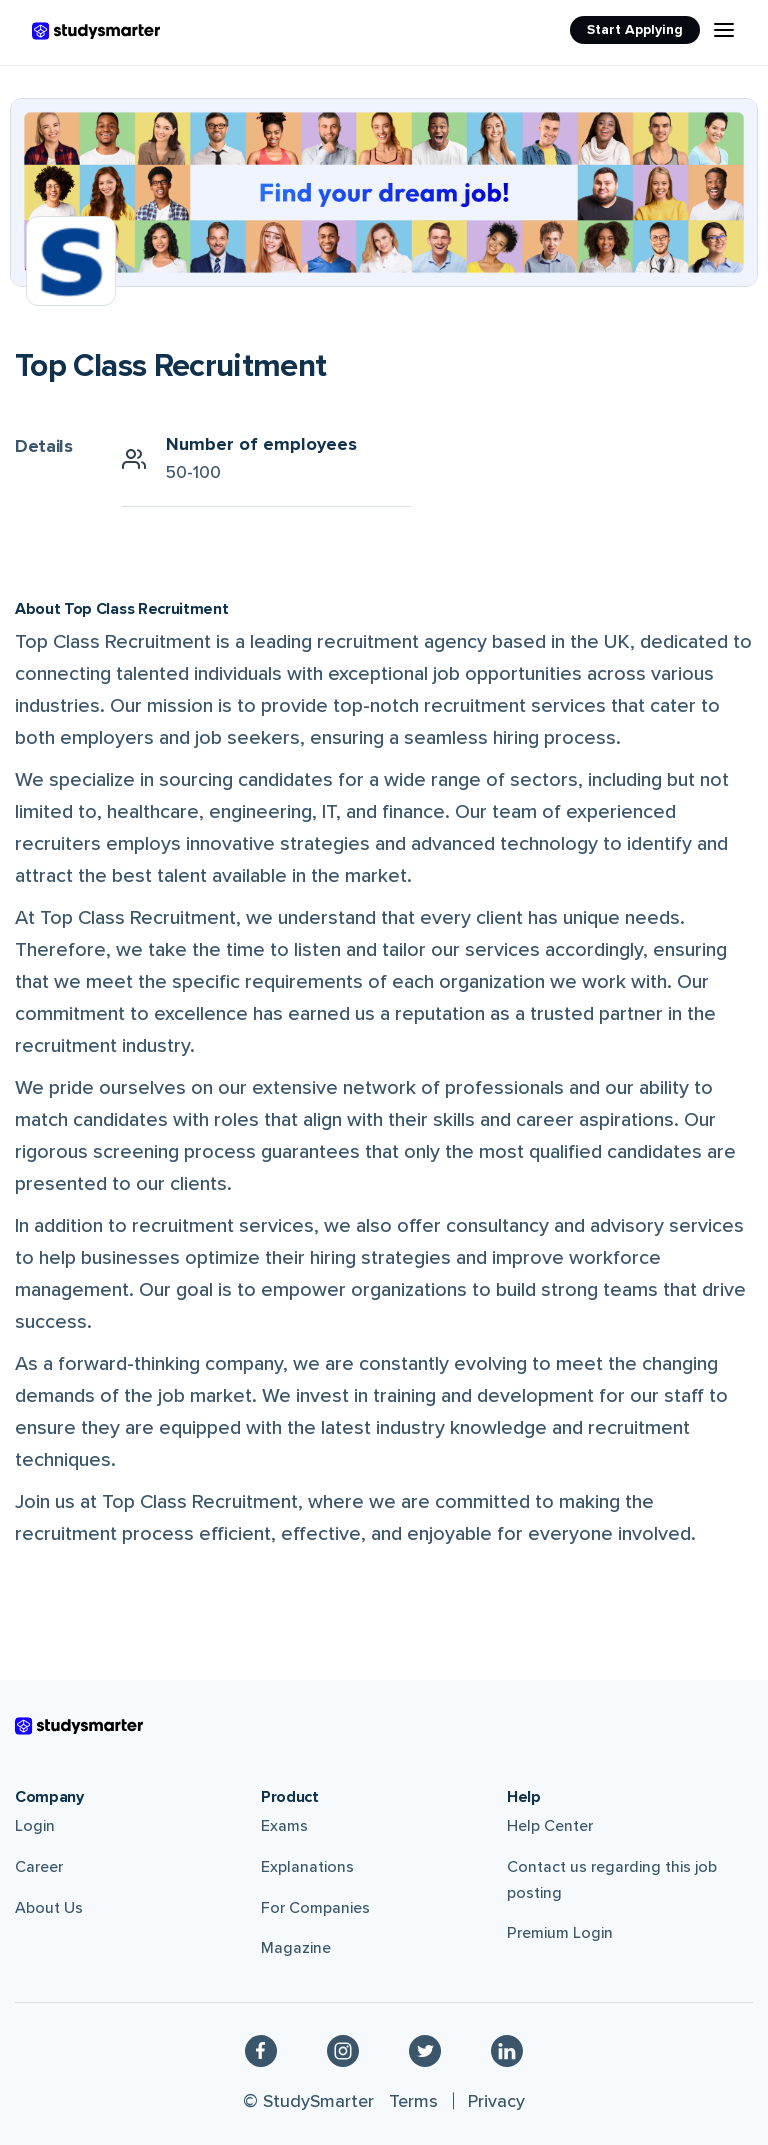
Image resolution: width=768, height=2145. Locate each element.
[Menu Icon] (724, 30)
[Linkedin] (507, 2050)
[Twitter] (425, 2050)
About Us (49, 1908)
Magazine (296, 1948)
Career (39, 1867)
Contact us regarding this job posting (612, 1880)
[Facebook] (261, 2050)
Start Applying (635, 29)
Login (35, 1826)
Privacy (496, 2101)
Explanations (307, 1867)
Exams (284, 1826)
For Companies (315, 1908)
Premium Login (560, 1933)
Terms (413, 2101)
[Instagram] (343, 2050)
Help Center (550, 1826)
